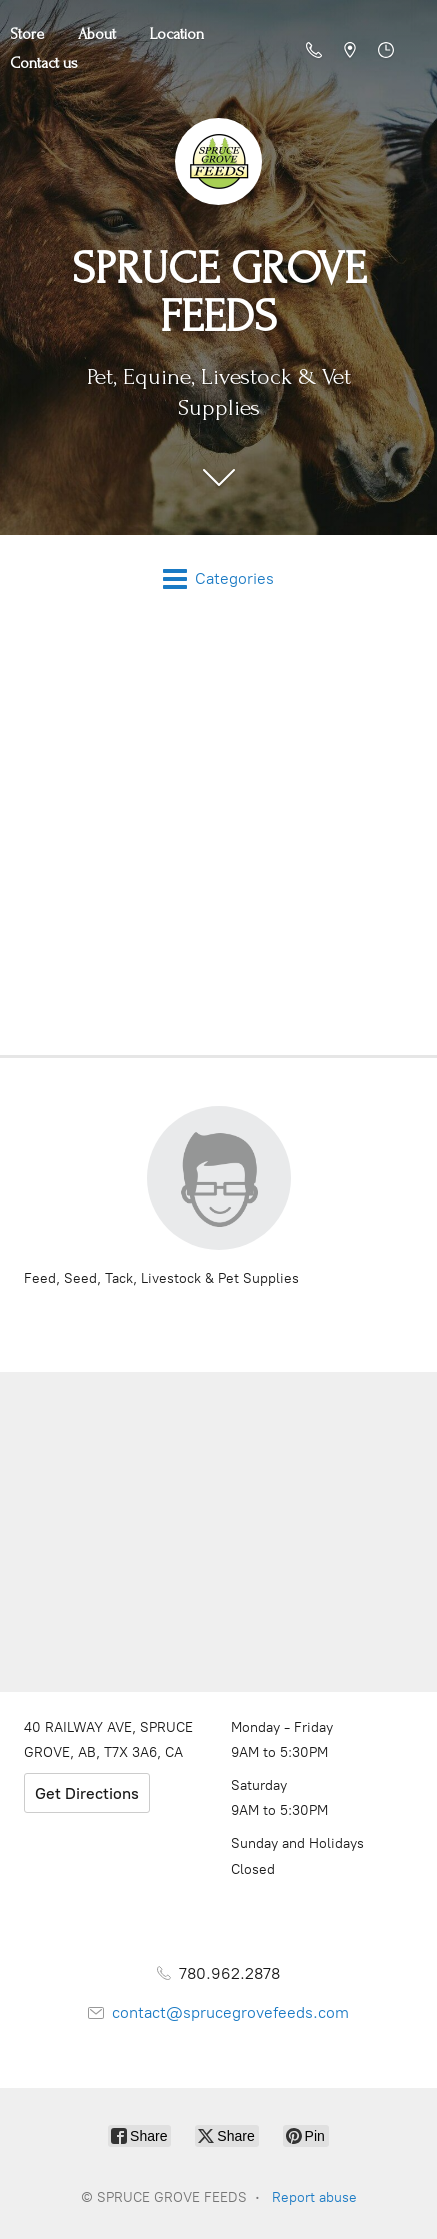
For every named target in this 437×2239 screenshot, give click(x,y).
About (97, 34)
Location (177, 34)
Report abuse (314, 2197)
